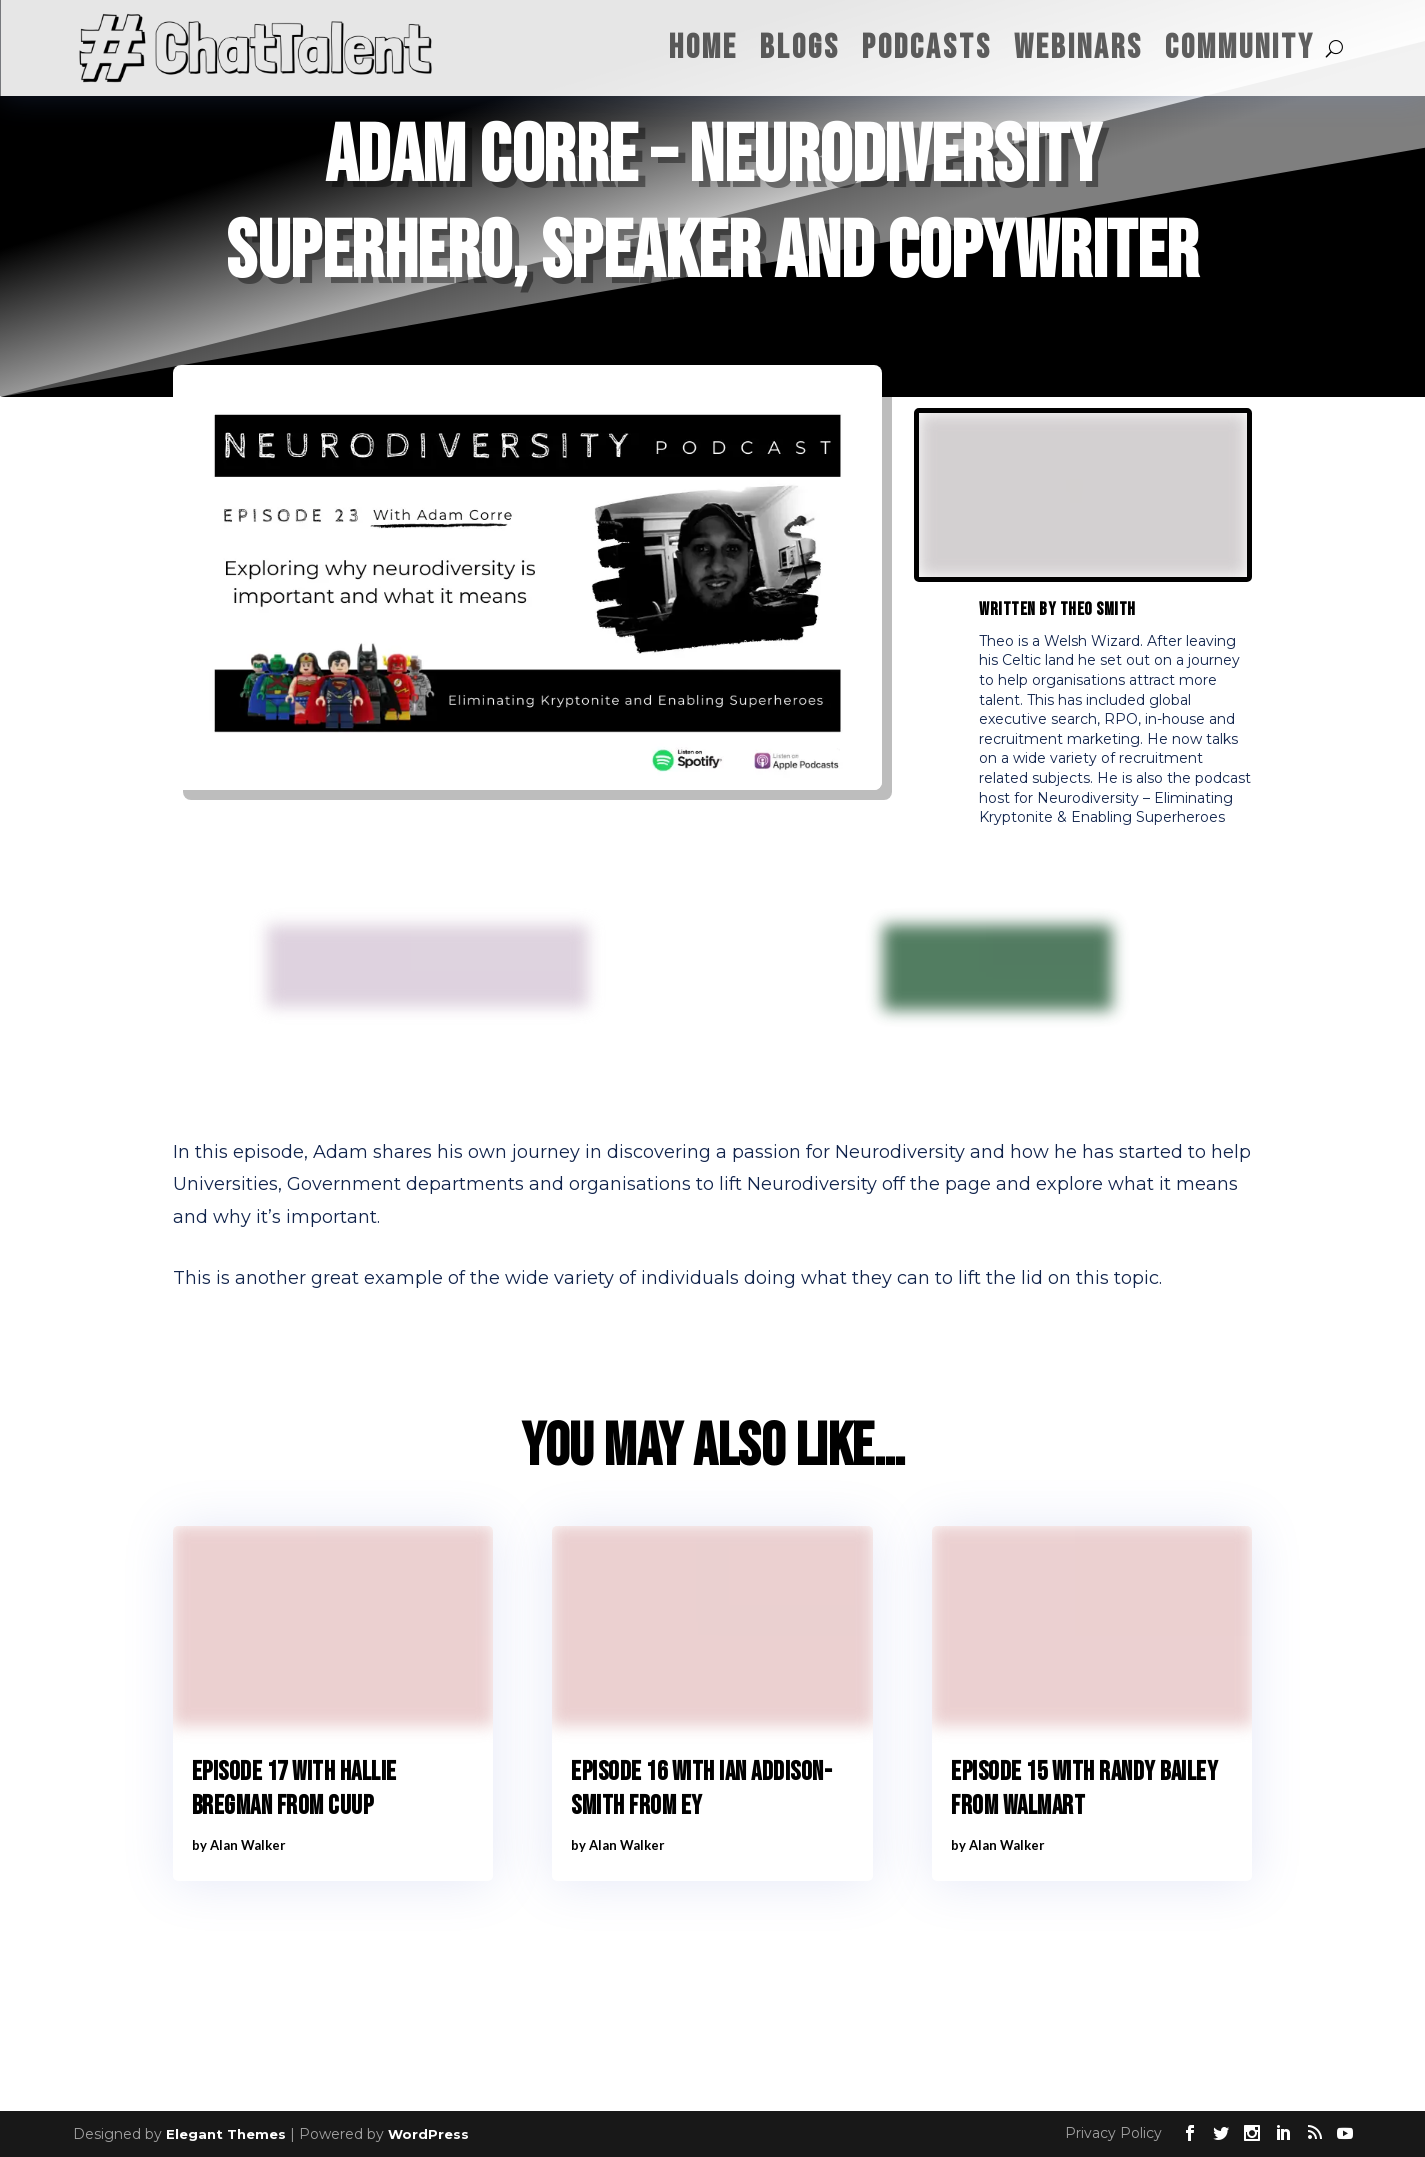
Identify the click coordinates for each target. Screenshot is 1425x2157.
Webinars (1078, 47)
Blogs (800, 47)
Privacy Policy (1113, 2133)
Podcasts (927, 47)
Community (1240, 47)
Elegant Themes (226, 2134)
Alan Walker (248, 1845)
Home (703, 47)
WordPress (428, 2134)
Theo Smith (1098, 609)
